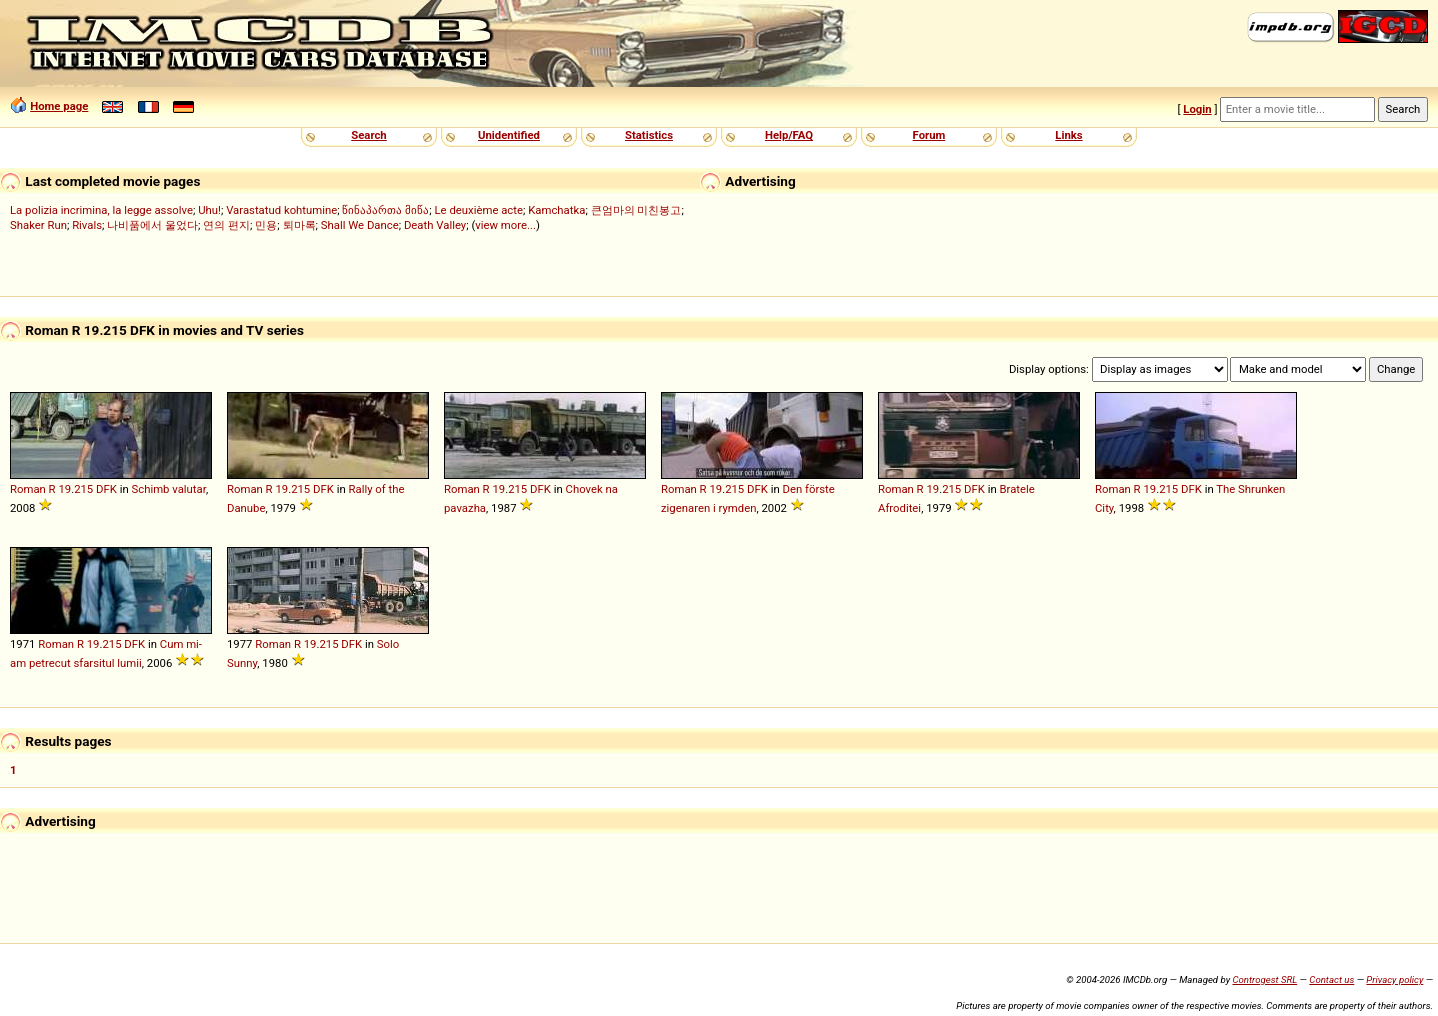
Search (368, 135)
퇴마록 (299, 225)
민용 (266, 225)
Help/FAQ (789, 135)
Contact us (1331, 979)
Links (1068, 135)
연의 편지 (226, 225)
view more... (505, 225)
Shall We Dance (360, 225)
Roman (28, 489)
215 (83, 489)
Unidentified (509, 135)
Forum (929, 135)
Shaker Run (38, 225)
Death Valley (435, 225)
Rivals (87, 225)
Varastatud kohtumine (281, 210)
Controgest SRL (1264, 979)
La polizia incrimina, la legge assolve (101, 210)
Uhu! (209, 210)
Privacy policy (1394, 979)
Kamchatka (556, 210)
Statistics (649, 135)
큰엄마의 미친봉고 (636, 210)
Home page (59, 106)
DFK (106, 489)
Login (1197, 109)
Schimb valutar (169, 489)
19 (64, 489)
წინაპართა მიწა (385, 210)
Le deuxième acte (479, 210)
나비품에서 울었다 (152, 225)
